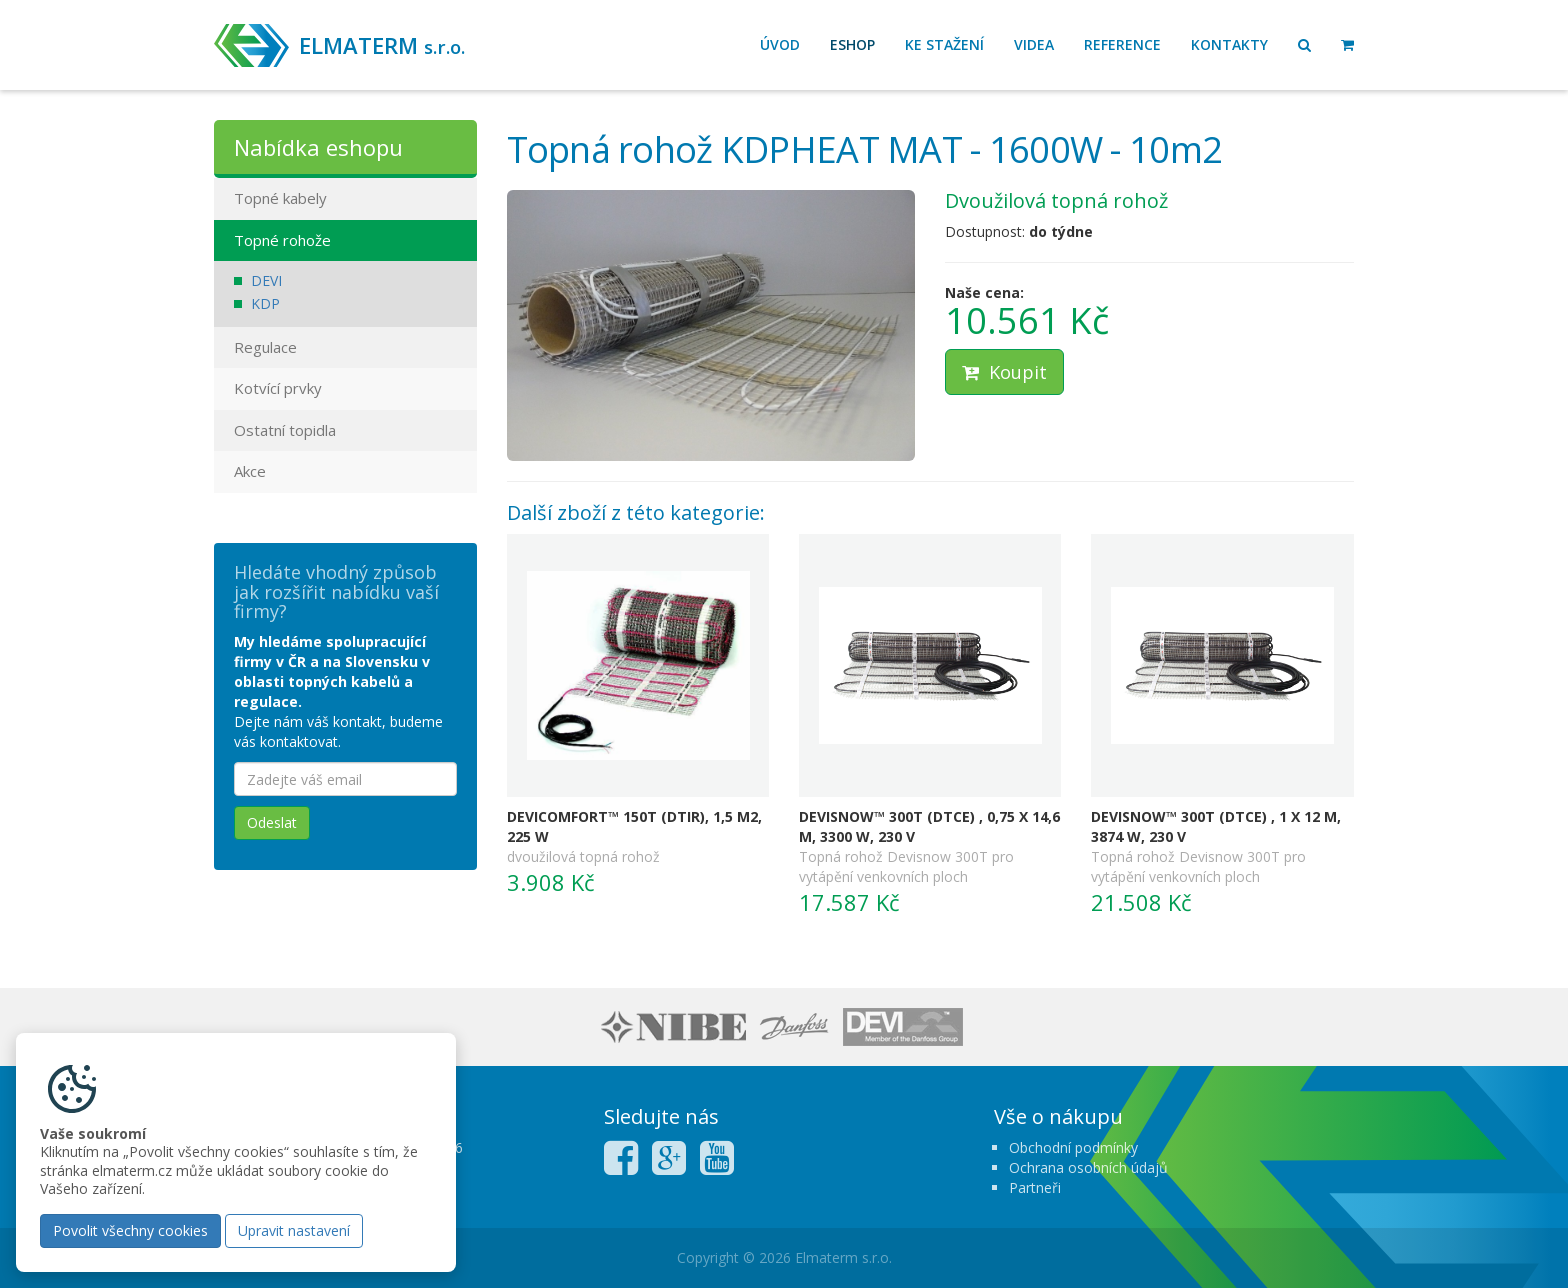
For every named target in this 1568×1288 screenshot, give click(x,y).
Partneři (1035, 1187)
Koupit (1004, 372)
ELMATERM (382, 45)
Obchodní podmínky (1073, 1147)
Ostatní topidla (285, 430)
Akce (250, 471)
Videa (1034, 44)
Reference (1122, 44)
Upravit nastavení (294, 1230)
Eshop (852, 44)
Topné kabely (280, 198)
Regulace (265, 347)
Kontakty (1229, 44)
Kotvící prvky (278, 388)
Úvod (780, 44)
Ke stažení (944, 44)
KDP (265, 303)
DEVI (266, 280)
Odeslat (272, 822)
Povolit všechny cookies (130, 1230)
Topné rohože (282, 240)
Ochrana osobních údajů (1088, 1167)
